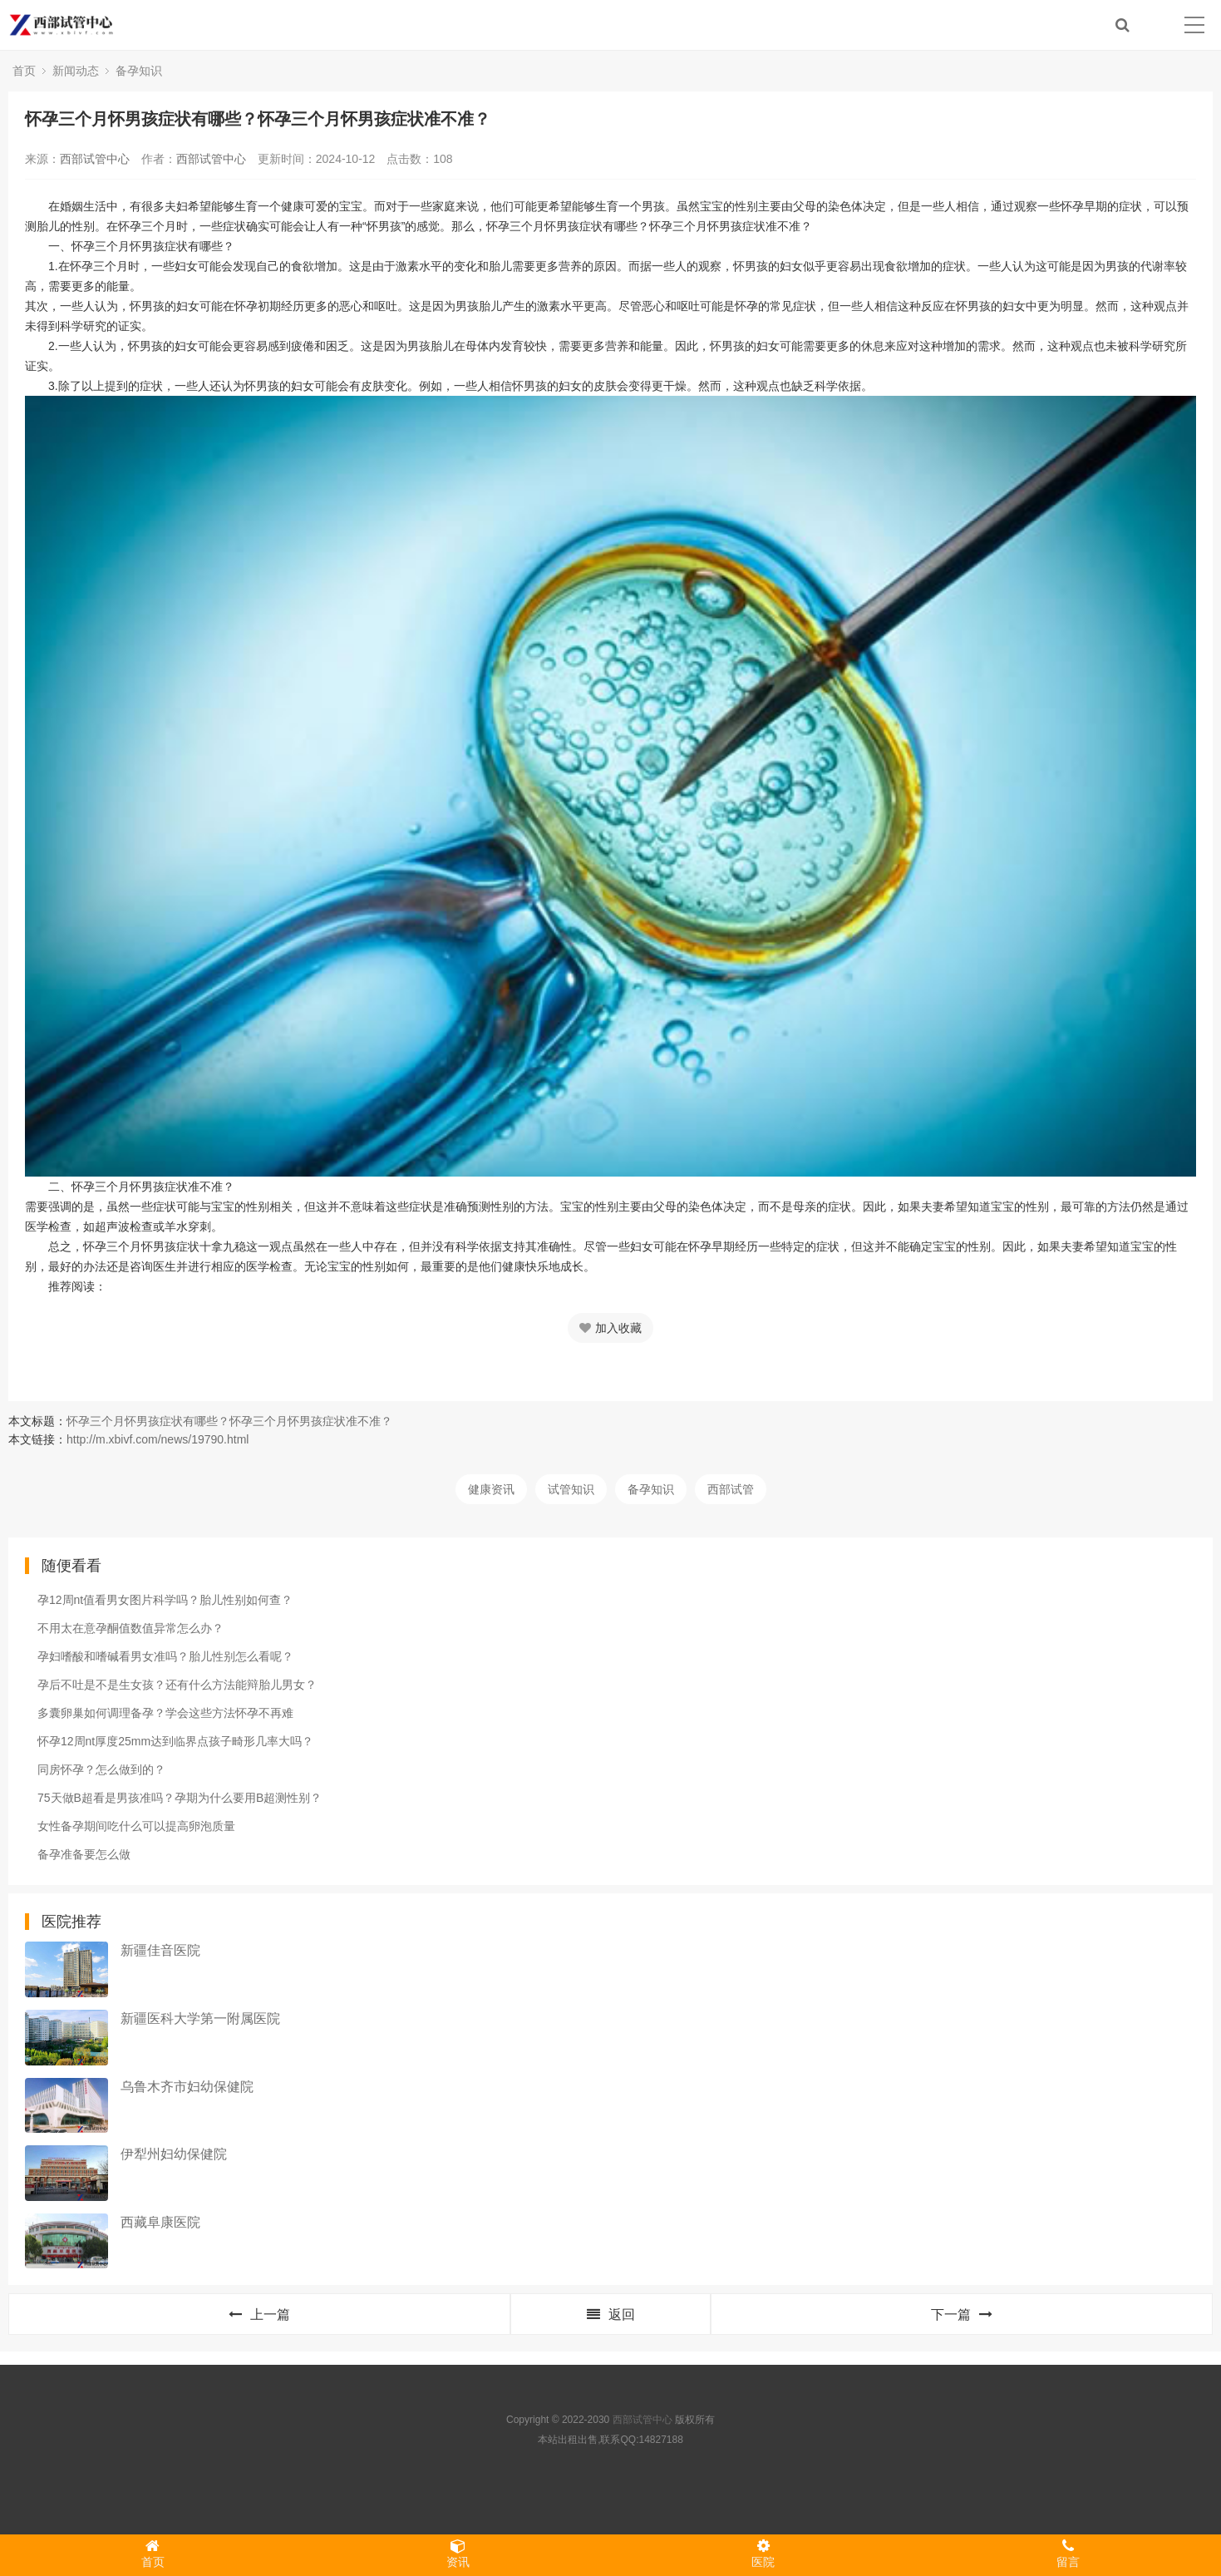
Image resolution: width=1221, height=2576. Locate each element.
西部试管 (730, 1489)
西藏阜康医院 (160, 2222)
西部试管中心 (95, 158)
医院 (763, 2554)
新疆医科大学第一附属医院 (200, 2018)
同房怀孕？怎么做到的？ (101, 1769)
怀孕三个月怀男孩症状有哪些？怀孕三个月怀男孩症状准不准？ (229, 1421)
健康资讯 (491, 1489)
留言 (1068, 2554)
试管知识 (571, 1489)
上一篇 (259, 2314)
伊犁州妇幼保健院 (174, 2154)
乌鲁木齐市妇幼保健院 (187, 2087)
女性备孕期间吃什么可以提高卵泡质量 (136, 1826)
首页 (24, 70)
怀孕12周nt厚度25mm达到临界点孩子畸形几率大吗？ (175, 1741)
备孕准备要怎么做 (83, 1854)
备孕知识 (139, 70)
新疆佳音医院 (160, 1950)
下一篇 (961, 2314)
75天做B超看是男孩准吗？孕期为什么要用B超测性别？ (179, 1797)
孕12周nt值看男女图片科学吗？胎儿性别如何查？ (165, 1599)
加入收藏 (610, 1328)
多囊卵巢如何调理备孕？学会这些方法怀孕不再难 (165, 1713)
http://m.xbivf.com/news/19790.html (157, 1439)
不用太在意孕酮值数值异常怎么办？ (130, 1628)
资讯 (457, 2554)
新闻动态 (75, 70)
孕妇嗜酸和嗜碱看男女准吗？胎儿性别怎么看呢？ (165, 1656)
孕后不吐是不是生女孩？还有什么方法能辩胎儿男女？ (177, 1684)
